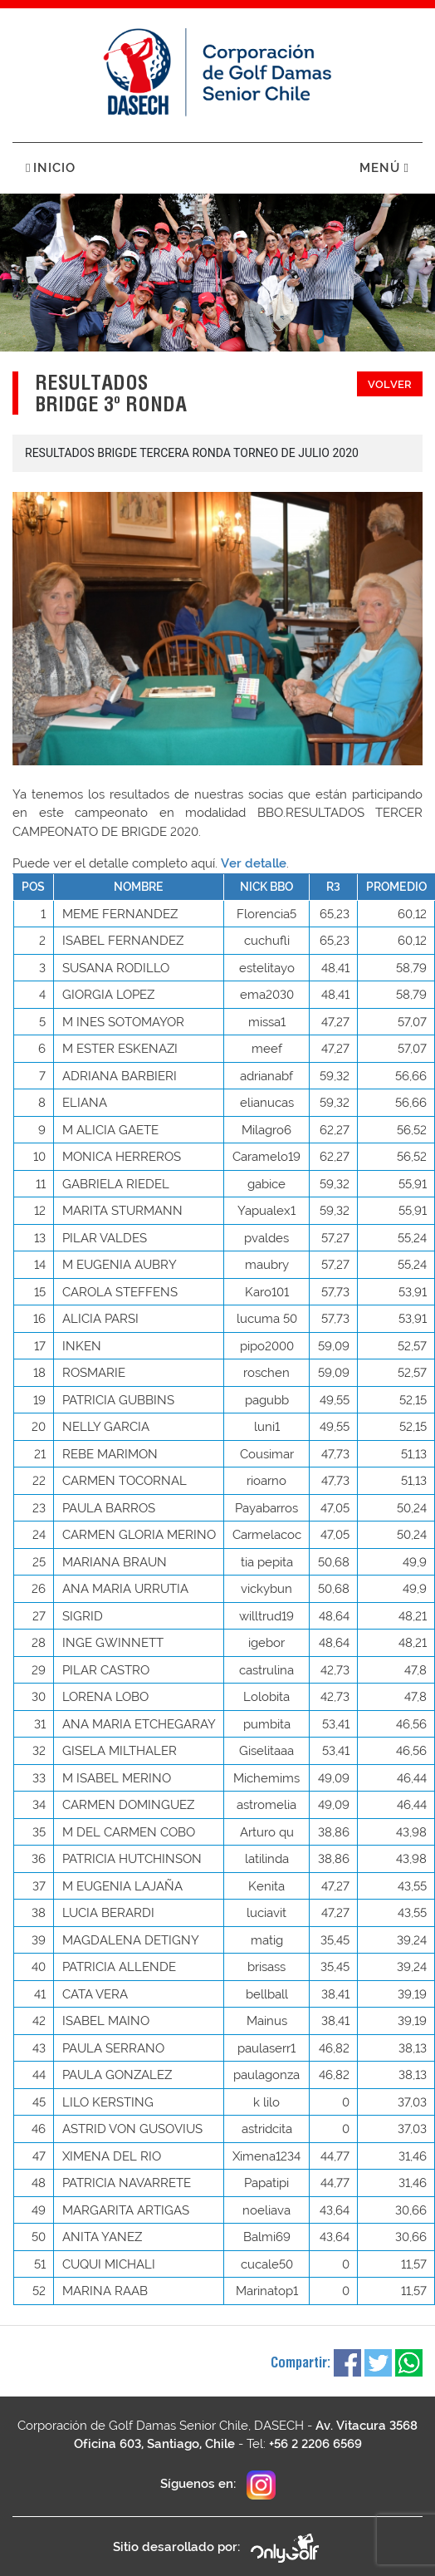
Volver (390, 384)
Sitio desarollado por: (217, 2548)
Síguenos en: (218, 2485)
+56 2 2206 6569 (315, 2443)
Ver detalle (253, 863)
